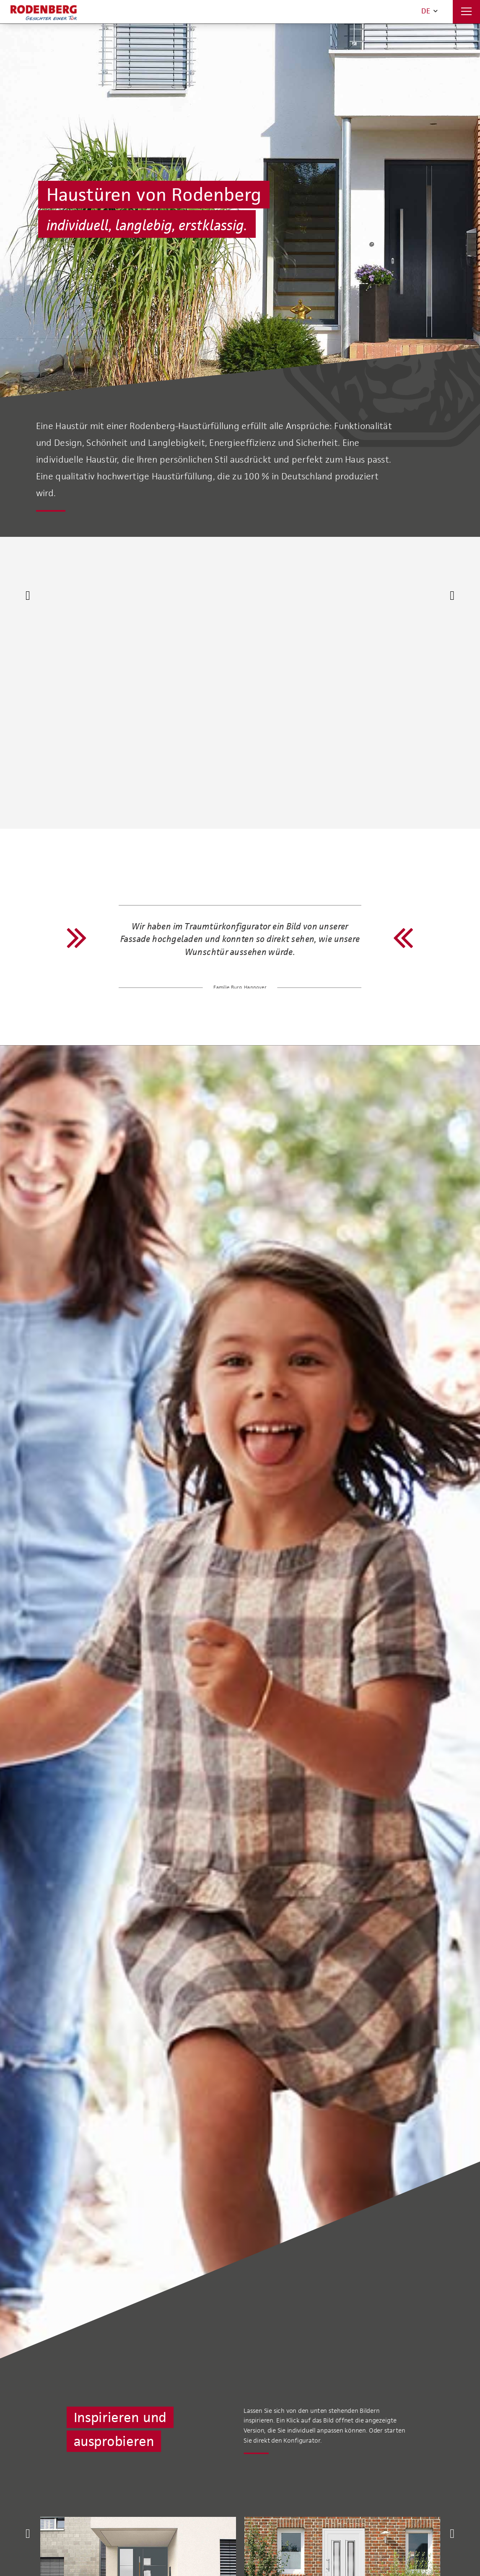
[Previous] (28, 595)
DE (428, 11)
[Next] (452, 595)
